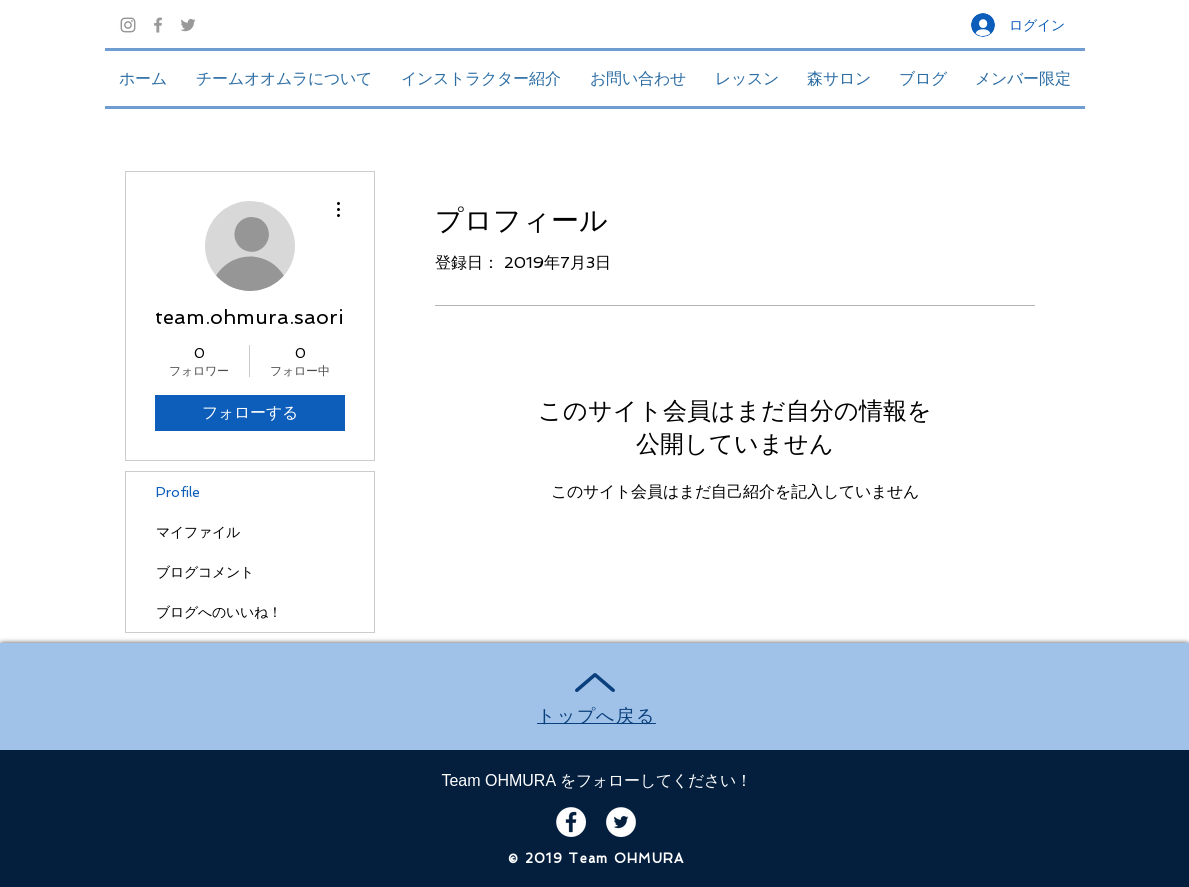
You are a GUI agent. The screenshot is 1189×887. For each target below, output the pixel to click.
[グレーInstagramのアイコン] (128, 25)
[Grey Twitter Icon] (188, 25)
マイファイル (198, 532)
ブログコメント (205, 572)
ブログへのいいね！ (219, 612)
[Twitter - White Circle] (621, 822)
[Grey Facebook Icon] (158, 25)
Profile (178, 492)
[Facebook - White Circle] (571, 822)
